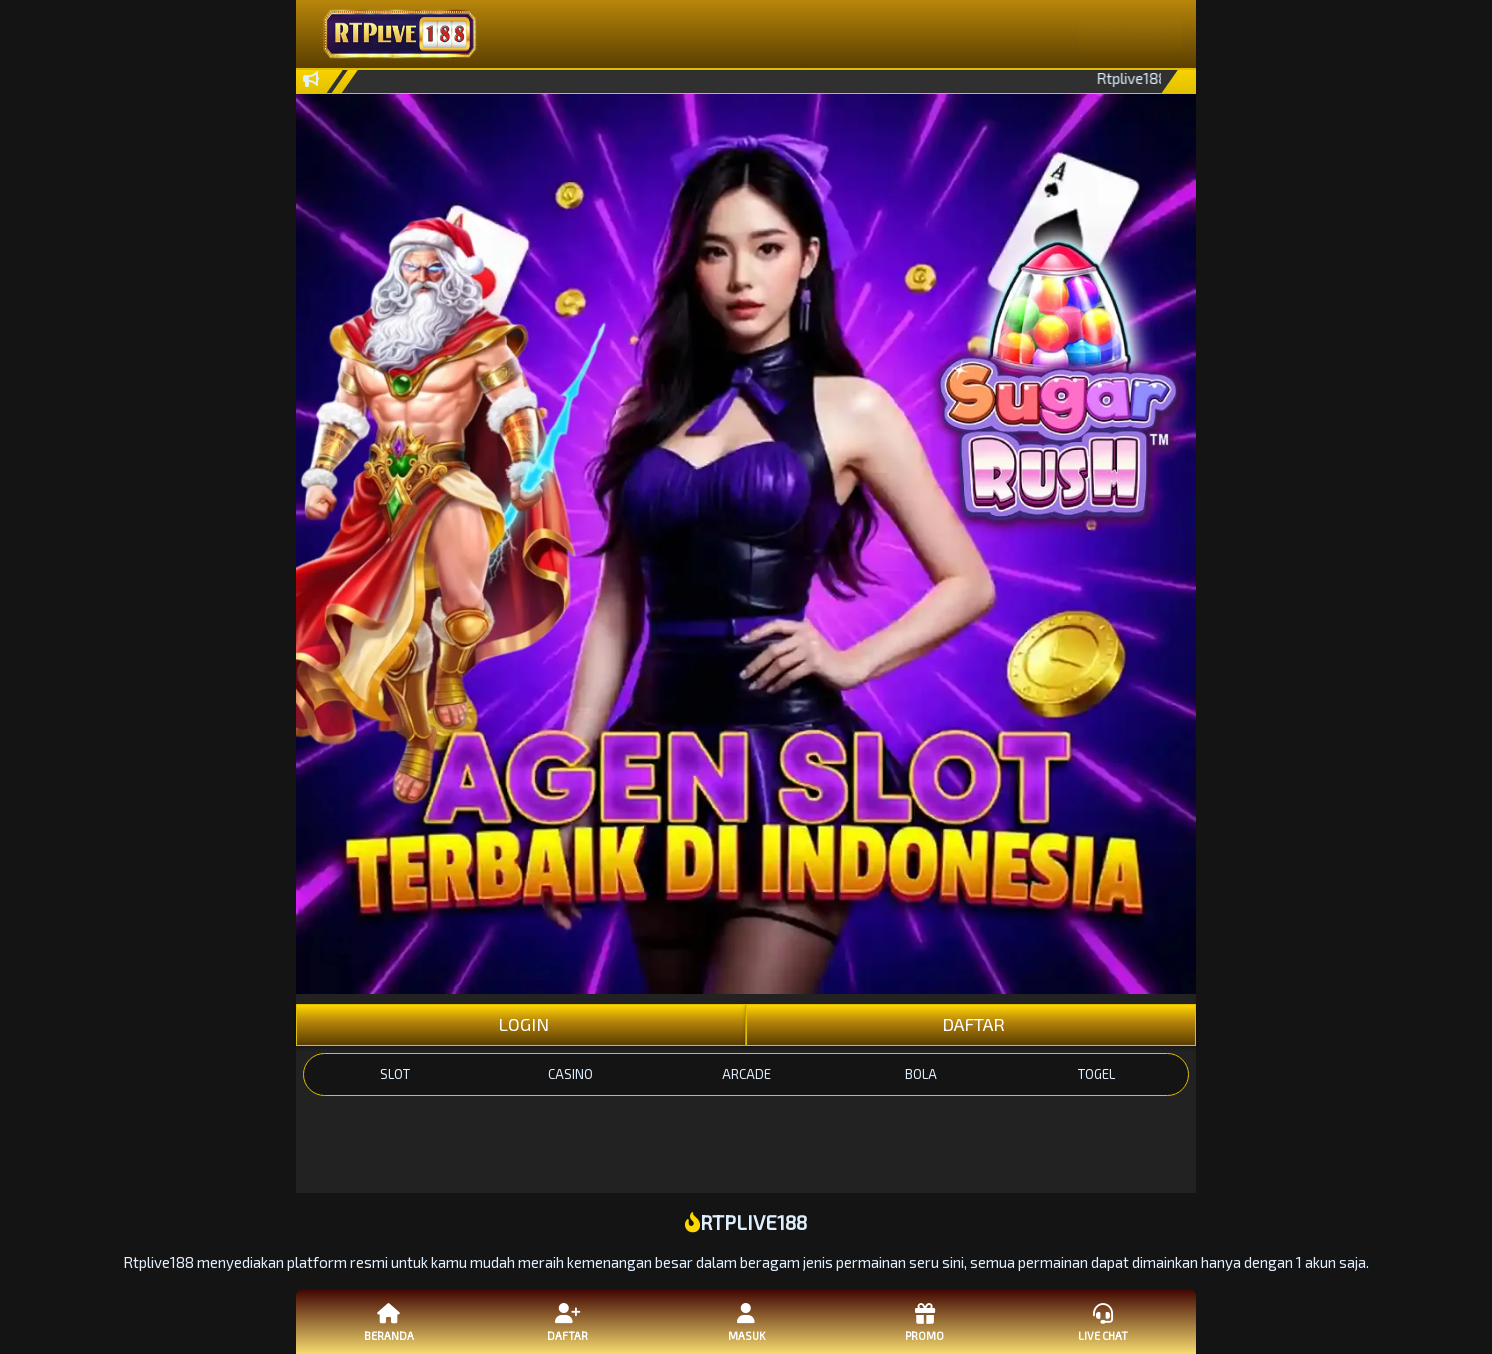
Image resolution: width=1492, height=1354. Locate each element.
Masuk (746, 1321)
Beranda (389, 1321)
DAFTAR (971, 1024)
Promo (924, 1321)
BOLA (921, 1074)
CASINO (570, 1074)
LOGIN (521, 1024)
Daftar (567, 1321)
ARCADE (746, 1074)
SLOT (395, 1074)
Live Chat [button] (1103, 1321)
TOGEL (1096, 1074)
